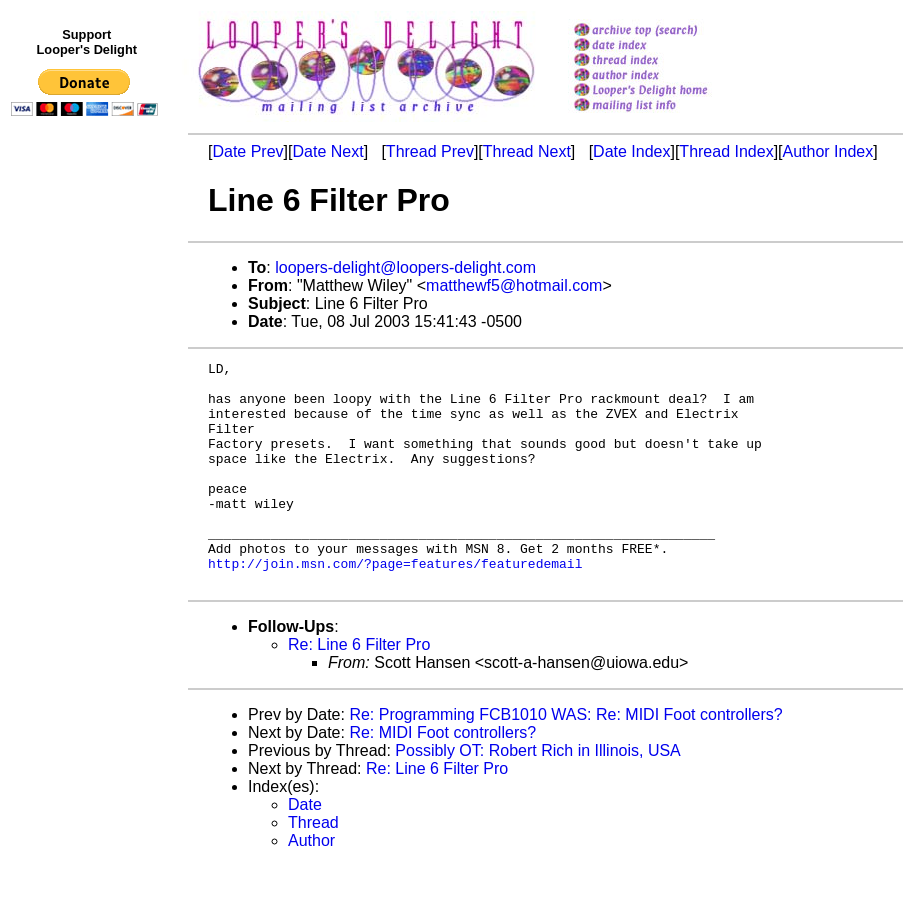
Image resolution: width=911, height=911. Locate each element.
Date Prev (247, 151)
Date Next (327, 151)
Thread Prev (430, 151)
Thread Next (527, 151)
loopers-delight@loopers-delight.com (405, 267)
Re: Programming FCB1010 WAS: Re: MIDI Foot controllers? (565, 759)
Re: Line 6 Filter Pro (359, 689)
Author (311, 885)
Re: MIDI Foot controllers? (442, 777)
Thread (313, 867)
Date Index (631, 151)
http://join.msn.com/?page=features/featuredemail (395, 605)
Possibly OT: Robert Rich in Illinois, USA (537, 795)
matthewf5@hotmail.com (514, 285)
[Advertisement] (88, 537)
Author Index (828, 151)
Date (305, 849)
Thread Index (726, 151)
